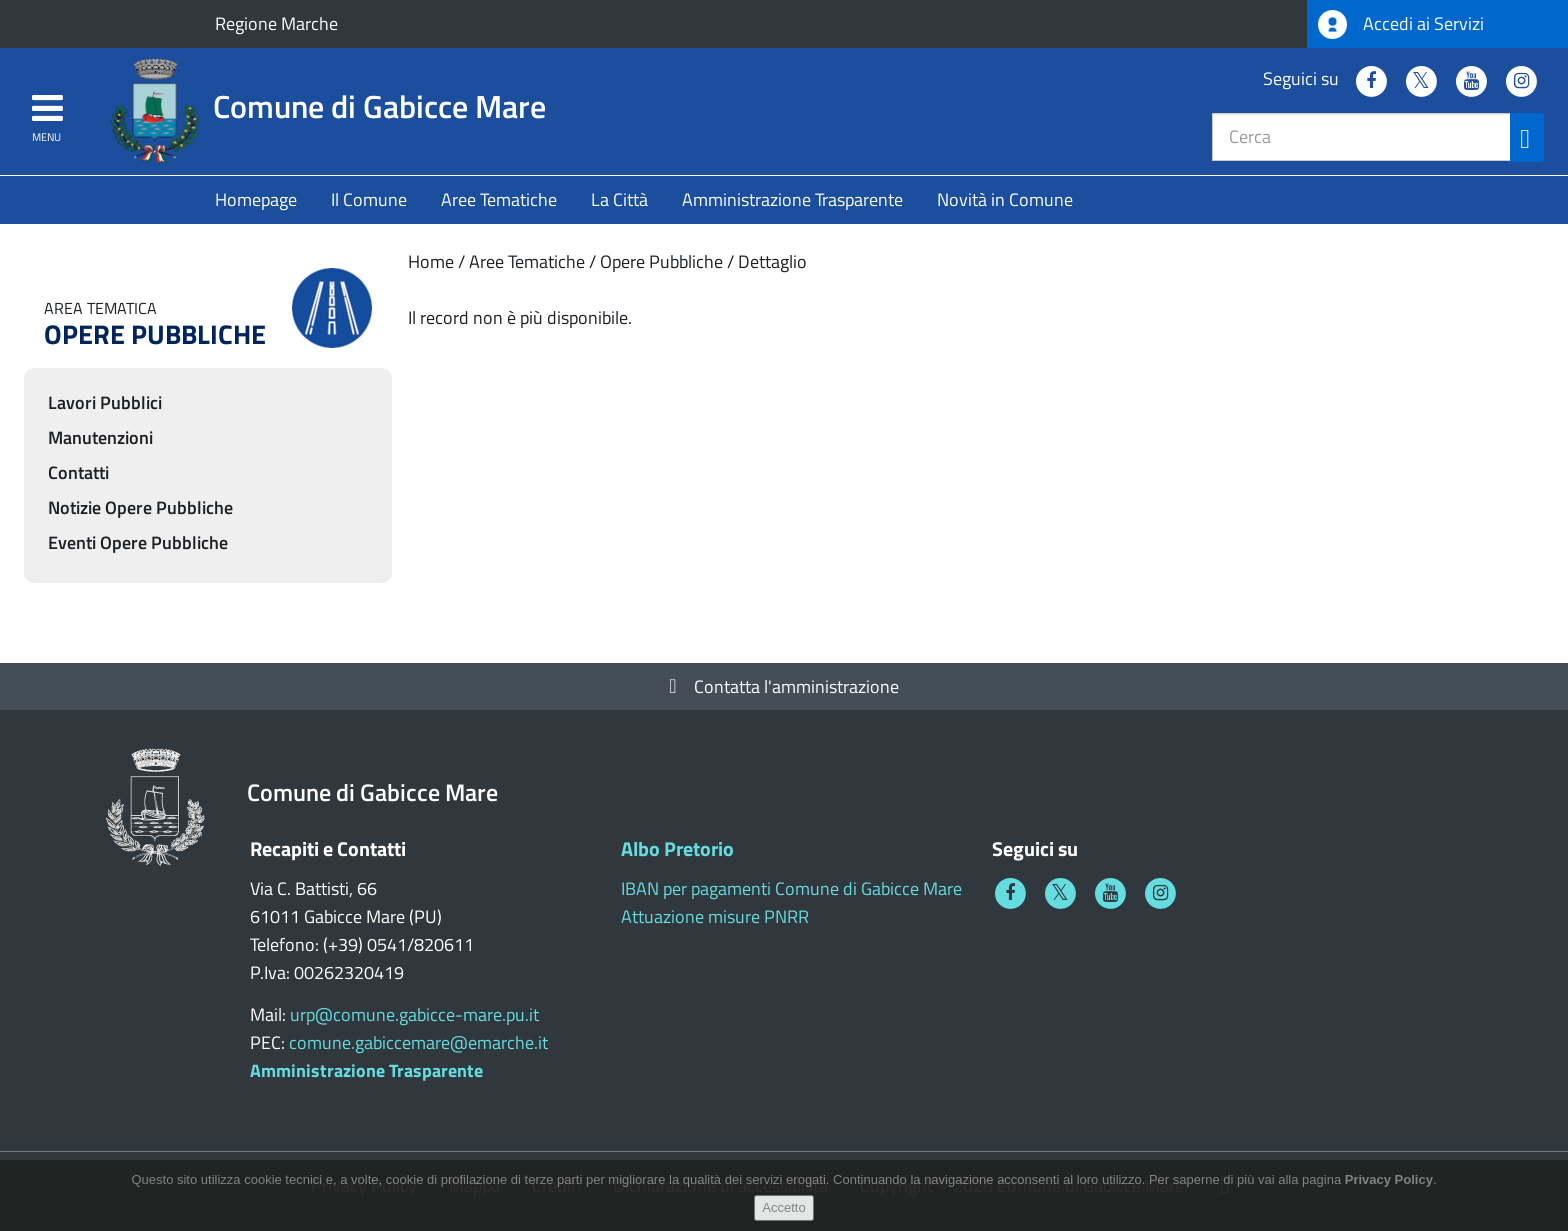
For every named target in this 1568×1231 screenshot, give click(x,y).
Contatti (78, 472)
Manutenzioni (100, 437)
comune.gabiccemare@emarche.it (418, 1042)
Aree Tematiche (499, 199)
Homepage (256, 199)
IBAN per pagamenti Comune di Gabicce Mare (791, 888)
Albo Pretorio (677, 848)
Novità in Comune (1005, 199)
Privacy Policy (1389, 1189)
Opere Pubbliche (661, 261)
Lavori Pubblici (105, 402)
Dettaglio (772, 261)
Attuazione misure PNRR (715, 916)
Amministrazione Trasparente (792, 199)
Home (431, 261)
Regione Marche (276, 23)
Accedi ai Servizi (1401, 24)
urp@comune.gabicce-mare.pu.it (414, 1014)
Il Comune (369, 199)
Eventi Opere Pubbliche (138, 542)
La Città (619, 199)
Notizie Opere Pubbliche (140, 507)
